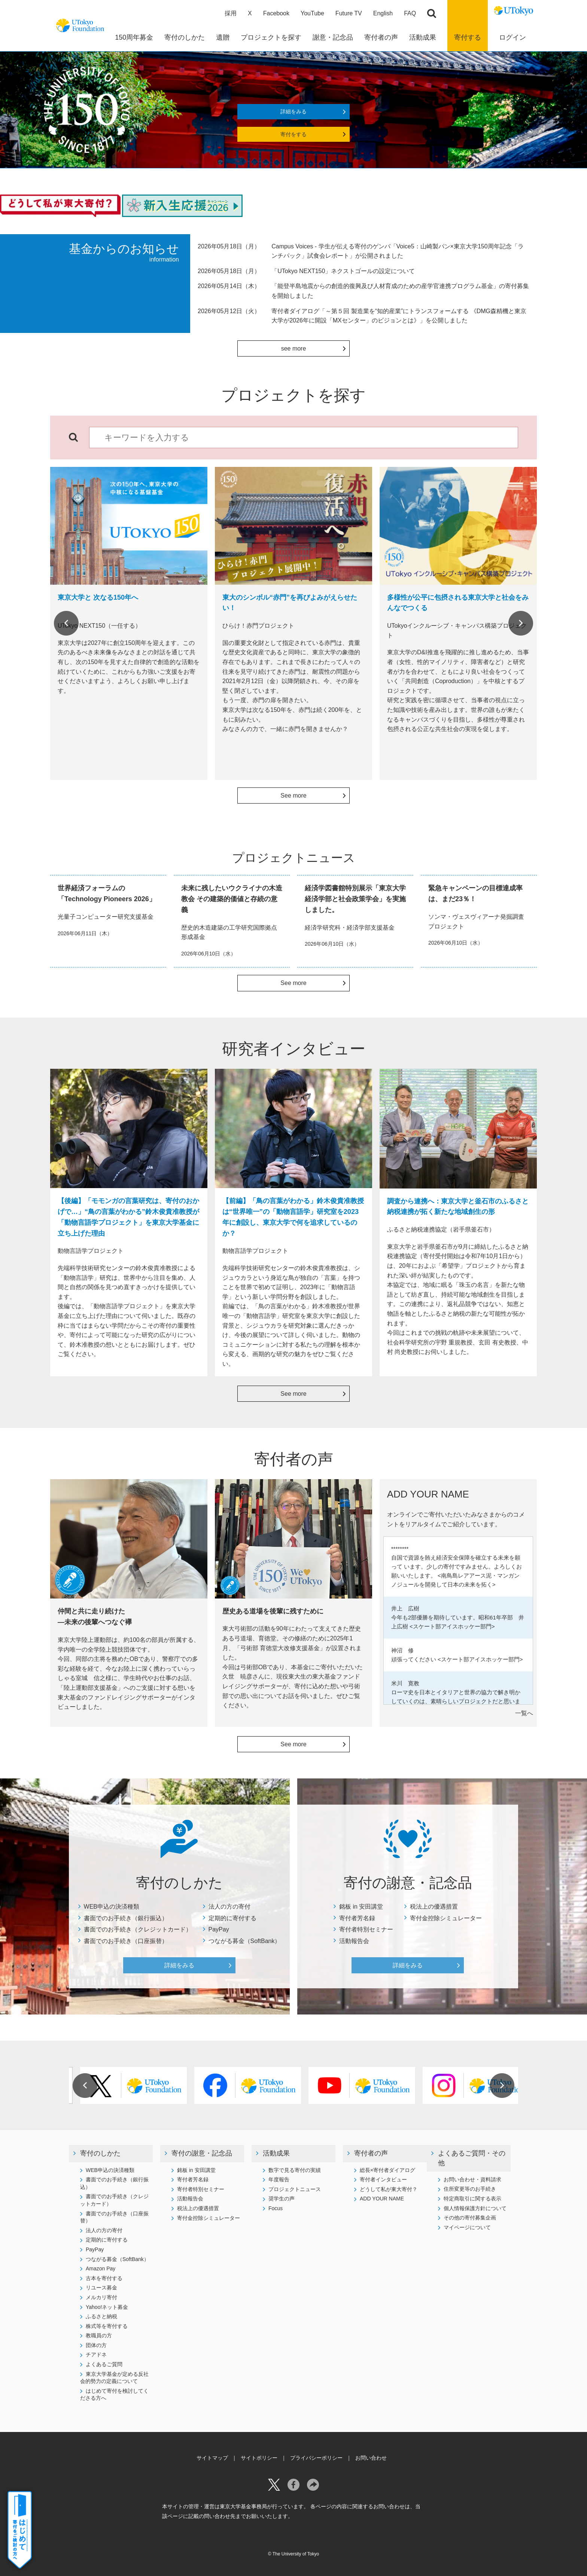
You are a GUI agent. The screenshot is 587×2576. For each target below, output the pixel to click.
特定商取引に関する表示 (472, 2199)
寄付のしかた (100, 2153)
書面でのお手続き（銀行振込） (126, 1918)
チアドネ (96, 2355)
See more (293, 795)
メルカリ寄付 (101, 2297)
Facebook (276, 13)
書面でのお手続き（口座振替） (126, 1941)
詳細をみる (293, 111)
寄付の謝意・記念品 (201, 2153)
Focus (275, 2208)
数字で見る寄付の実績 (294, 2170)
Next (520, 623)
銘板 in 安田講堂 (361, 1906)
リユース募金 (101, 2288)
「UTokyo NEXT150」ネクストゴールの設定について (343, 271)
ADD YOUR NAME (382, 2199)
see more (293, 348)
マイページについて (467, 2227)
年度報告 (278, 2179)
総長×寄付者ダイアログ (387, 2170)
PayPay (219, 1929)
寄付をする (293, 134)
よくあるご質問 (104, 2364)
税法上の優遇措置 (434, 1906)
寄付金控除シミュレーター (446, 1918)
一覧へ (524, 1713)
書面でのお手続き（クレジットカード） (138, 1929)
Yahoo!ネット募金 (107, 2307)
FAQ (410, 13)
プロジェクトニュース (294, 2189)
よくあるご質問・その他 (471, 2158)
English (383, 13)
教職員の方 (99, 2335)
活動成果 (276, 2153)
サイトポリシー (259, 2458)
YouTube (312, 13)
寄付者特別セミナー (366, 1929)
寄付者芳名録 (357, 1918)
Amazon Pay (100, 2268)
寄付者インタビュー (383, 2179)
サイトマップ (212, 2458)
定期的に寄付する (232, 1918)
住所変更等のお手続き (470, 2189)
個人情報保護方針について (475, 2208)
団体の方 (96, 2345)
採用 (231, 13)
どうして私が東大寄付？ (388, 2189)
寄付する (467, 37)
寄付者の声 (371, 2153)
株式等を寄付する (107, 2326)
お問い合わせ (371, 2458)
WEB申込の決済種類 (111, 1906)
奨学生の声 (281, 2199)
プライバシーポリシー (316, 2458)
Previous (66, 623)
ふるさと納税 (101, 2316)
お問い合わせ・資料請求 (472, 2179)
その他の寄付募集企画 (470, 2218)
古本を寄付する (104, 2278)
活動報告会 (354, 1941)
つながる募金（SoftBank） (245, 1941)
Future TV (348, 13)
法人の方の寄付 (229, 1906)
